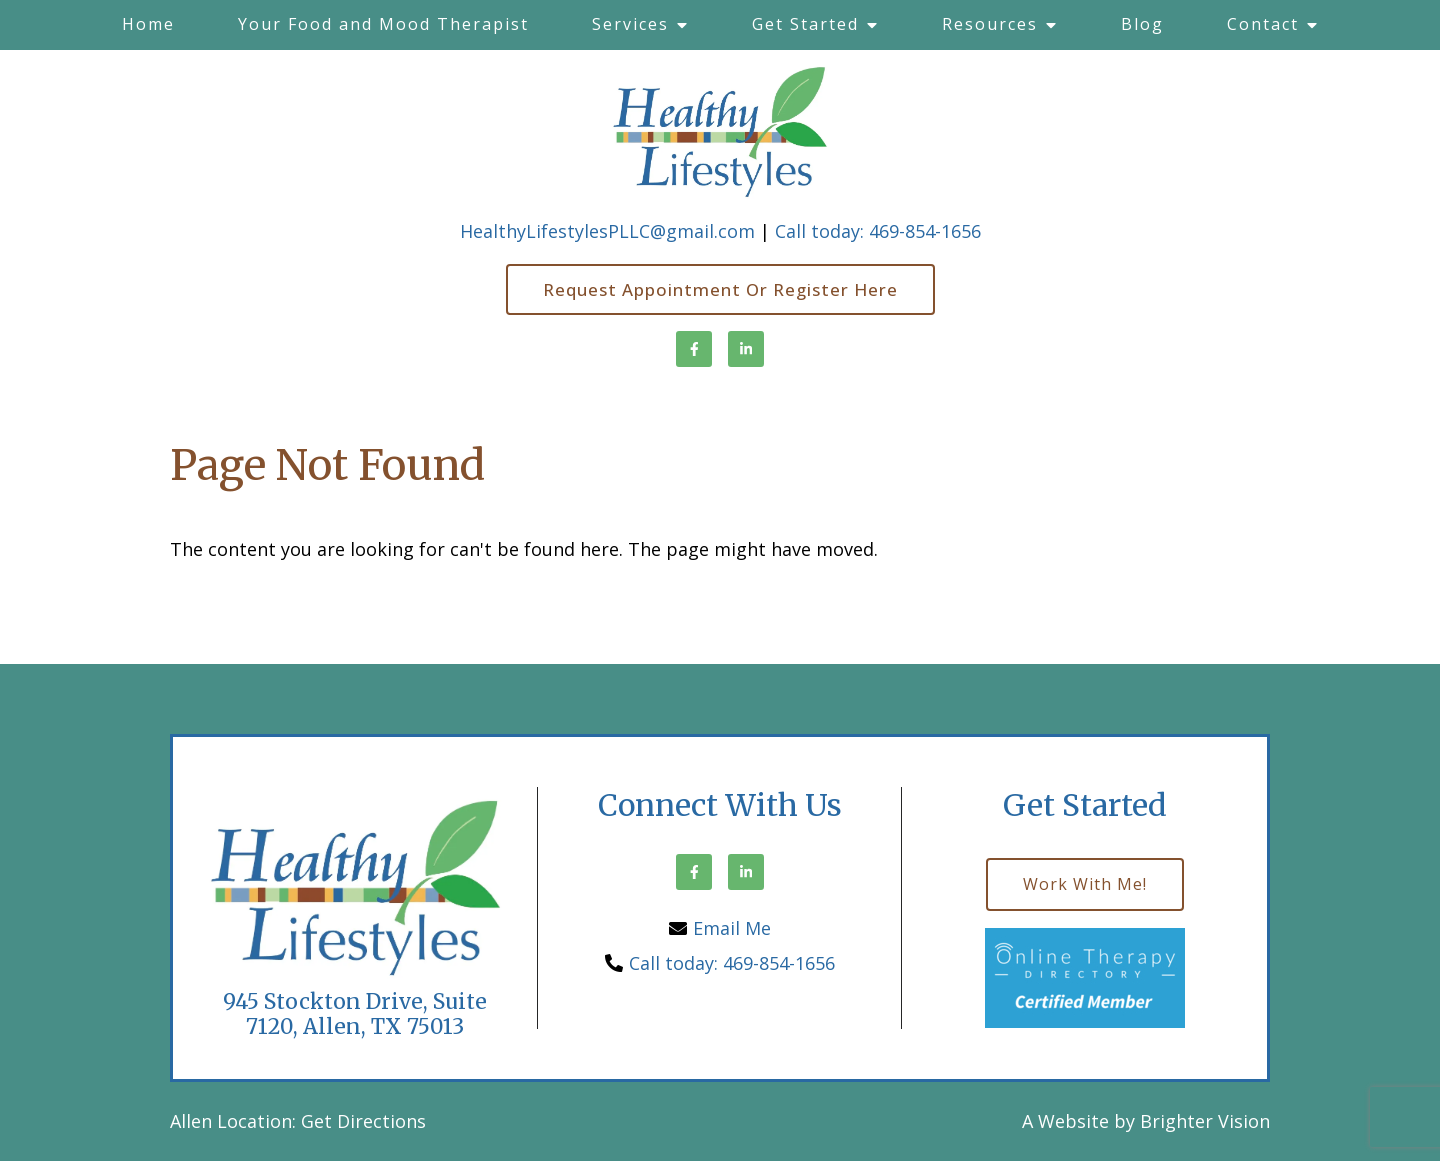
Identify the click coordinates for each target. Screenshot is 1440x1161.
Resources (990, 24)
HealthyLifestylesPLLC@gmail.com (607, 231)
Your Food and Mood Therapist (383, 24)
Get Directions (363, 1121)
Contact (1263, 24)
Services (630, 24)
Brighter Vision (1205, 1121)
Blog (1142, 24)
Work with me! (1085, 884)
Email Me (732, 928)
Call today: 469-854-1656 (878, 231)
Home (148, 24)
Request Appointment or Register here (720, 289)
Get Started (805, 24)
